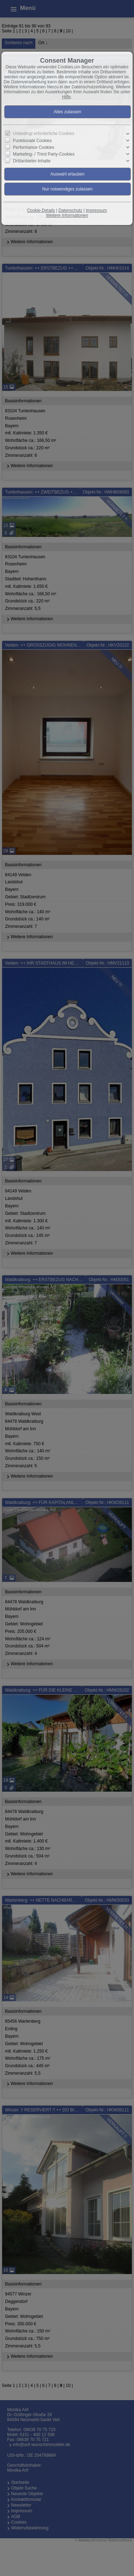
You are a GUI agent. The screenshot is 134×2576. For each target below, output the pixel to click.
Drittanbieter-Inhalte (31, 160)
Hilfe (66, 96)
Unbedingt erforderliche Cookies (43, 133)
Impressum (96, 210)
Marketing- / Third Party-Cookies (44, 154)
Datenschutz (70, 210)
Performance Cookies (33, 147)
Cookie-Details (41, 210)
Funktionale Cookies (32, 140)
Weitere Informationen (67, 215)
